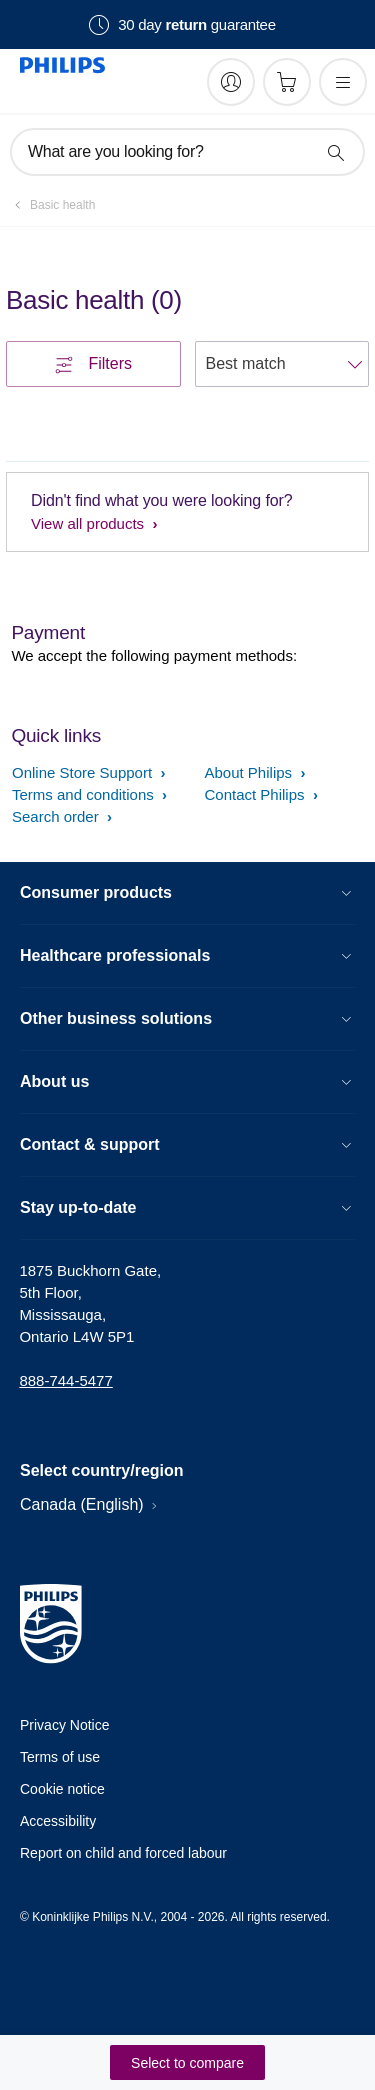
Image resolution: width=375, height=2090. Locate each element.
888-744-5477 (65, 1380)
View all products (89, 523)
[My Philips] (231, 82)
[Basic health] (50, 205)
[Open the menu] (343, 82)
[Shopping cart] (287, 82)
